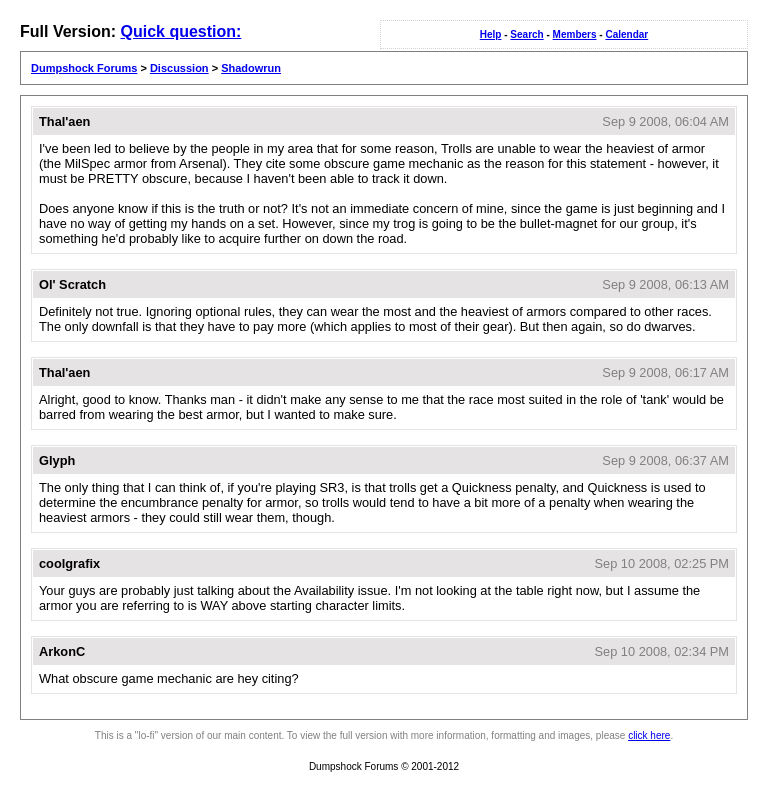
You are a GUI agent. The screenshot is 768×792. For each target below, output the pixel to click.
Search (526, 34)
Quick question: (180, 31)
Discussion (179, 68)
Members (575, 34)
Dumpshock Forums (84, 68)
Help (491, 34)
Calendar (626, 34)
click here (649, 735)
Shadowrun (251, 68)
